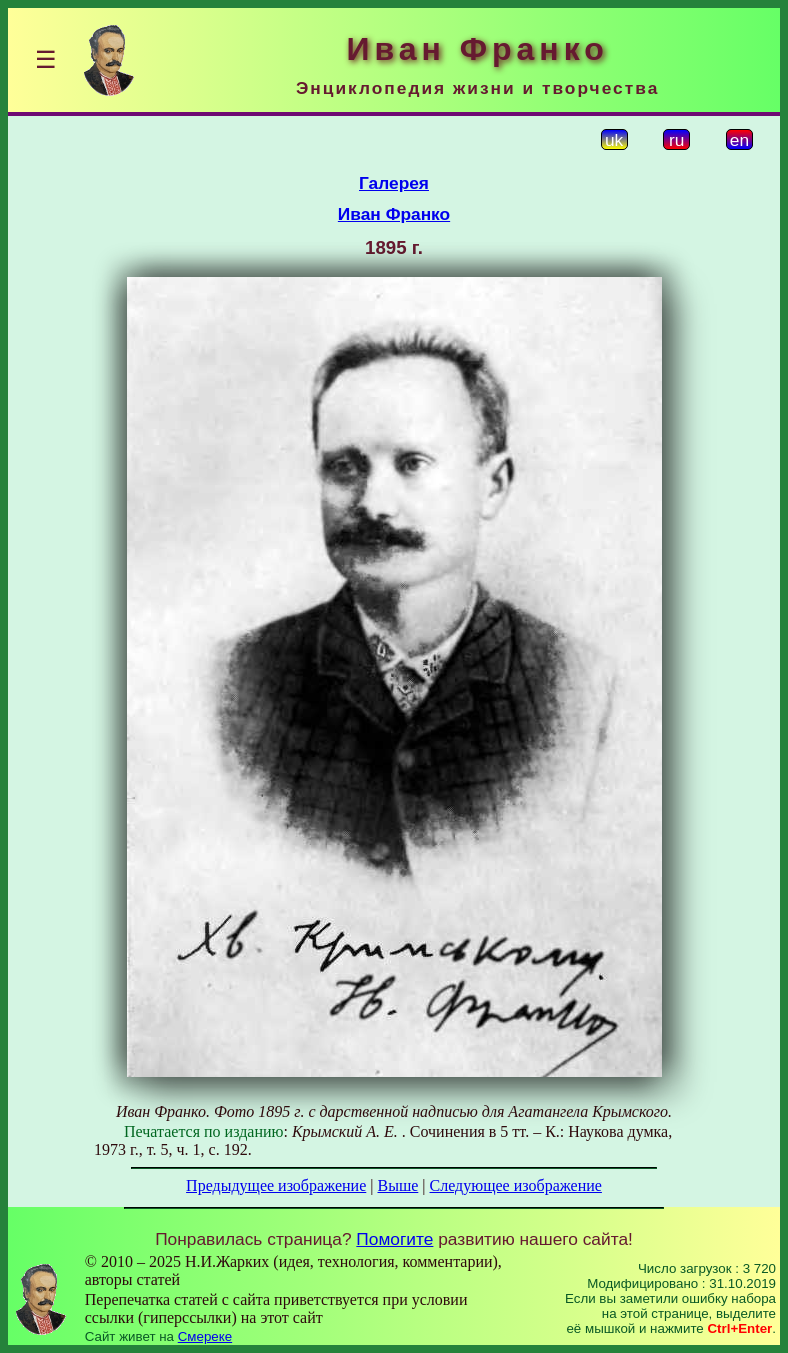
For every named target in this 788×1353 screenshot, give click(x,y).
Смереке (205, 1336)
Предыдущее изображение (276, 1185)
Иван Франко (394, 214)
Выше (397, 1185)
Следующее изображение (516, 1185)
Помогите (394, 1239)
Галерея (394, 183)
